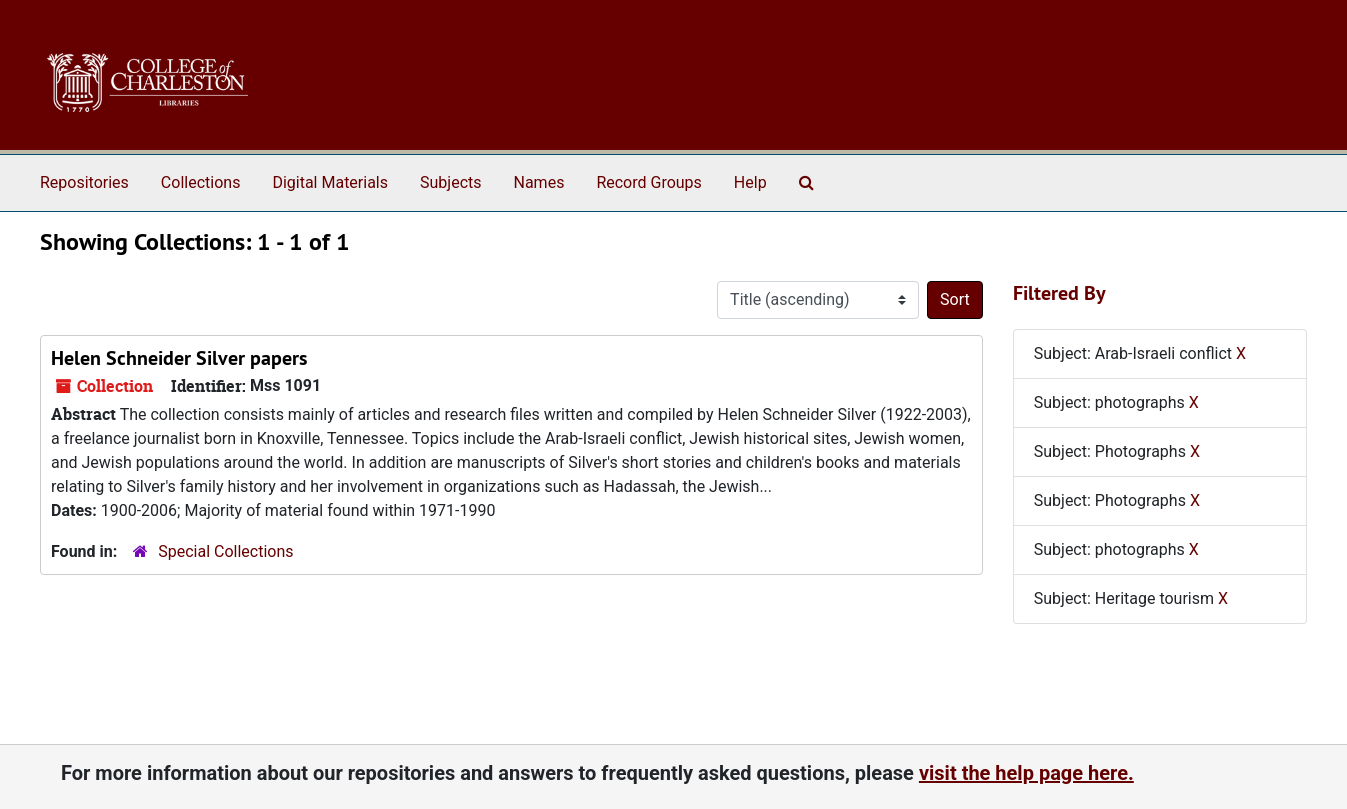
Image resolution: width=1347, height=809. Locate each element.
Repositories (84, 182)
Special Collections (225, 551)
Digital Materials (330, 182)
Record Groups (648, 182)
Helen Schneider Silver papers (179, 358)
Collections (201, 182)
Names (539, 182)
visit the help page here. (1026, 773)
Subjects (450, 182)
